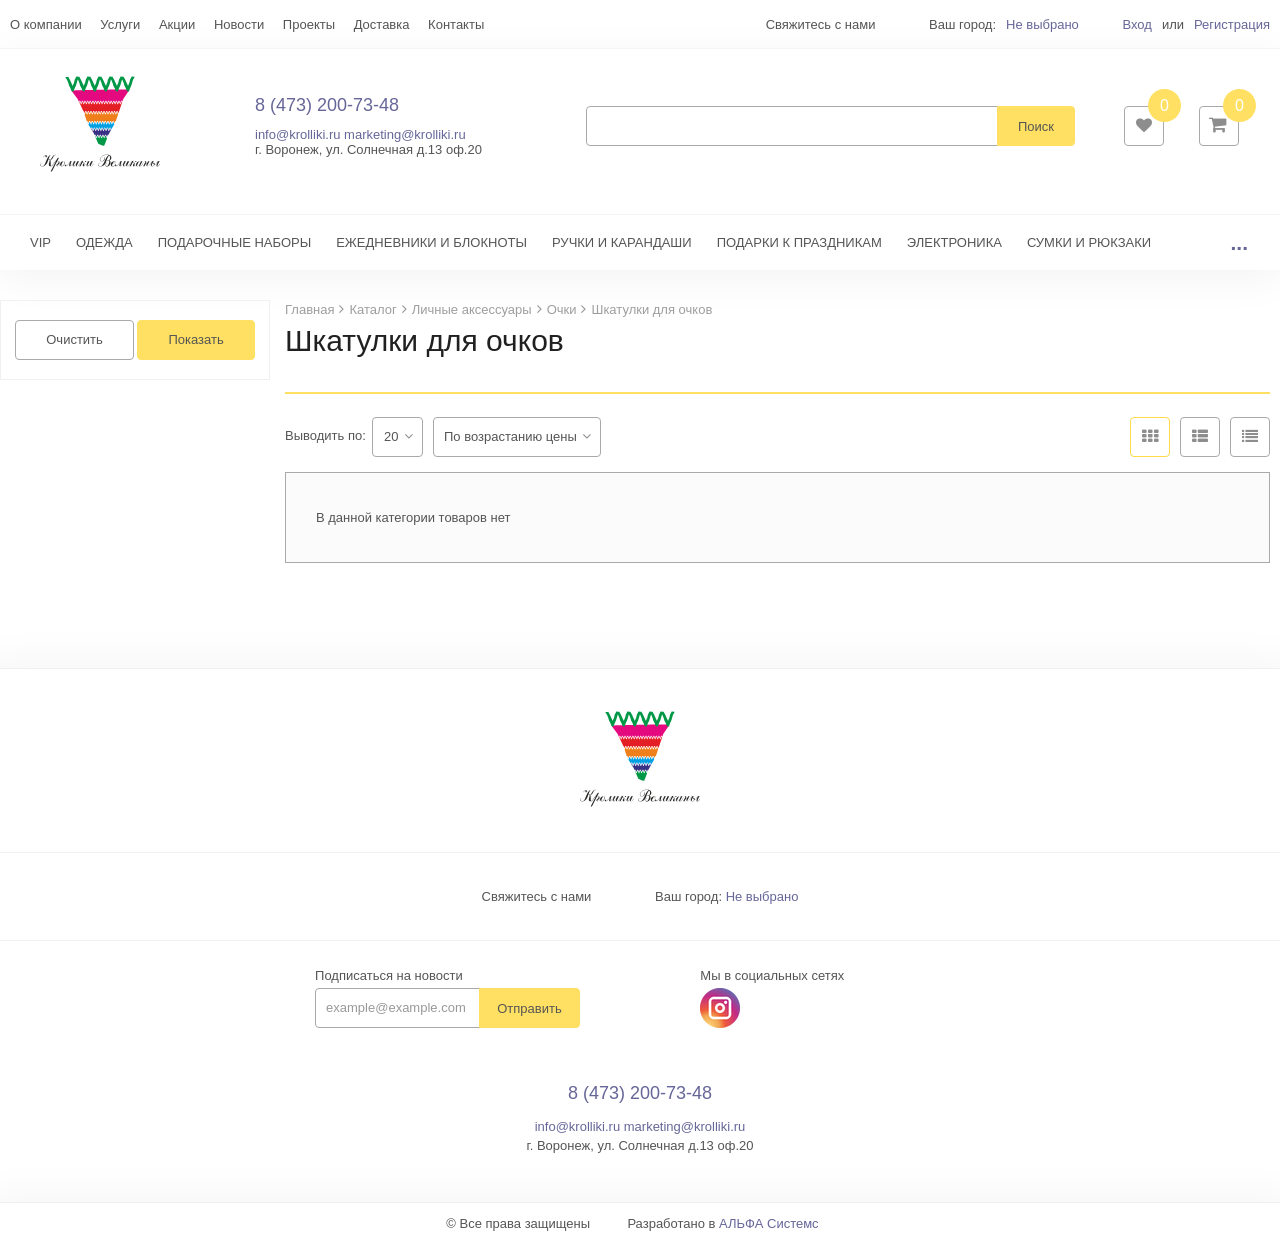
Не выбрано (1042, 24)
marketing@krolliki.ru (405, 134)
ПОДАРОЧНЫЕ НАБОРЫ (234, 242)
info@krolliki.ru (297, 134)
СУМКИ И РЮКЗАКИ (1089, 242)
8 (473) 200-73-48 (327, 105)
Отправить (529, 1008)
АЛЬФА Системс (769, 1223)
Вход (1136, 24)
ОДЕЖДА (104, 242)
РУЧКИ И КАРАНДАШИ (622, 242)
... (1239, 242)
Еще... (28, 24)
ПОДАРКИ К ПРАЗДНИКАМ (799, 242)
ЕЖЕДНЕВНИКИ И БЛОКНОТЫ (431, 242)
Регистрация (1232, 24)
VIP (40, 242)
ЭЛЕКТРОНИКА (954, 242)
